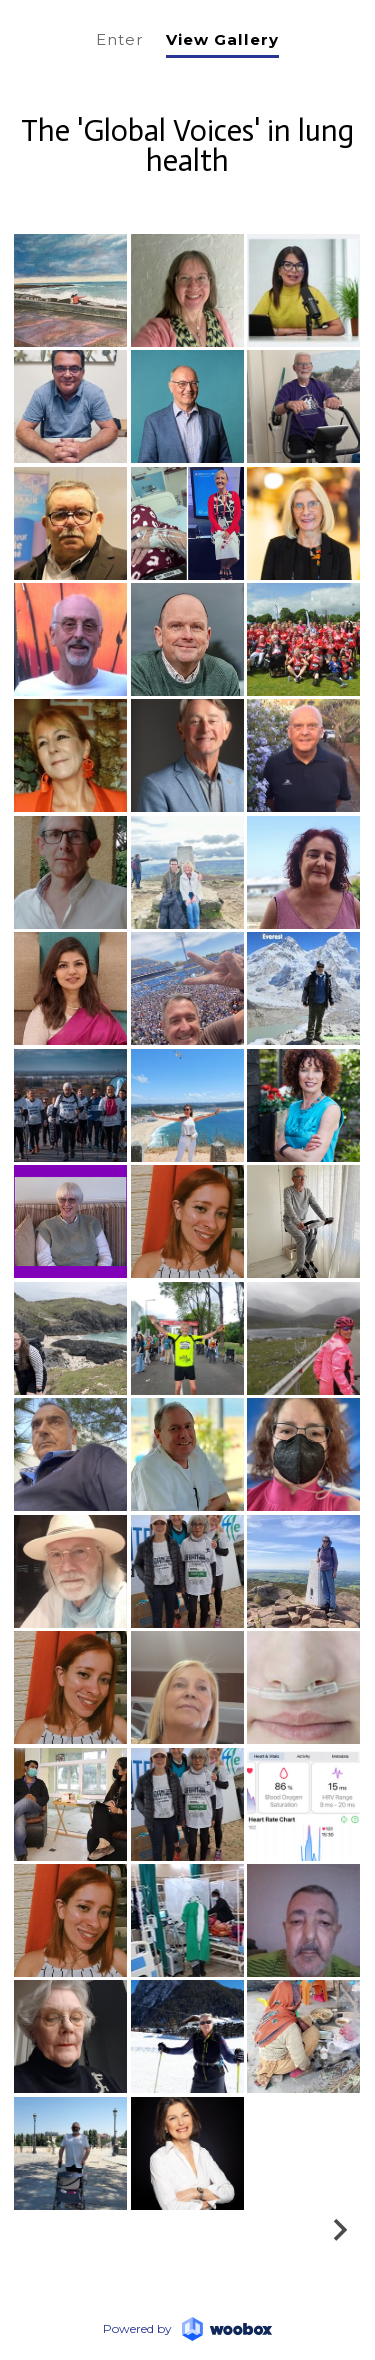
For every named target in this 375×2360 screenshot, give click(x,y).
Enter (120, 39)
